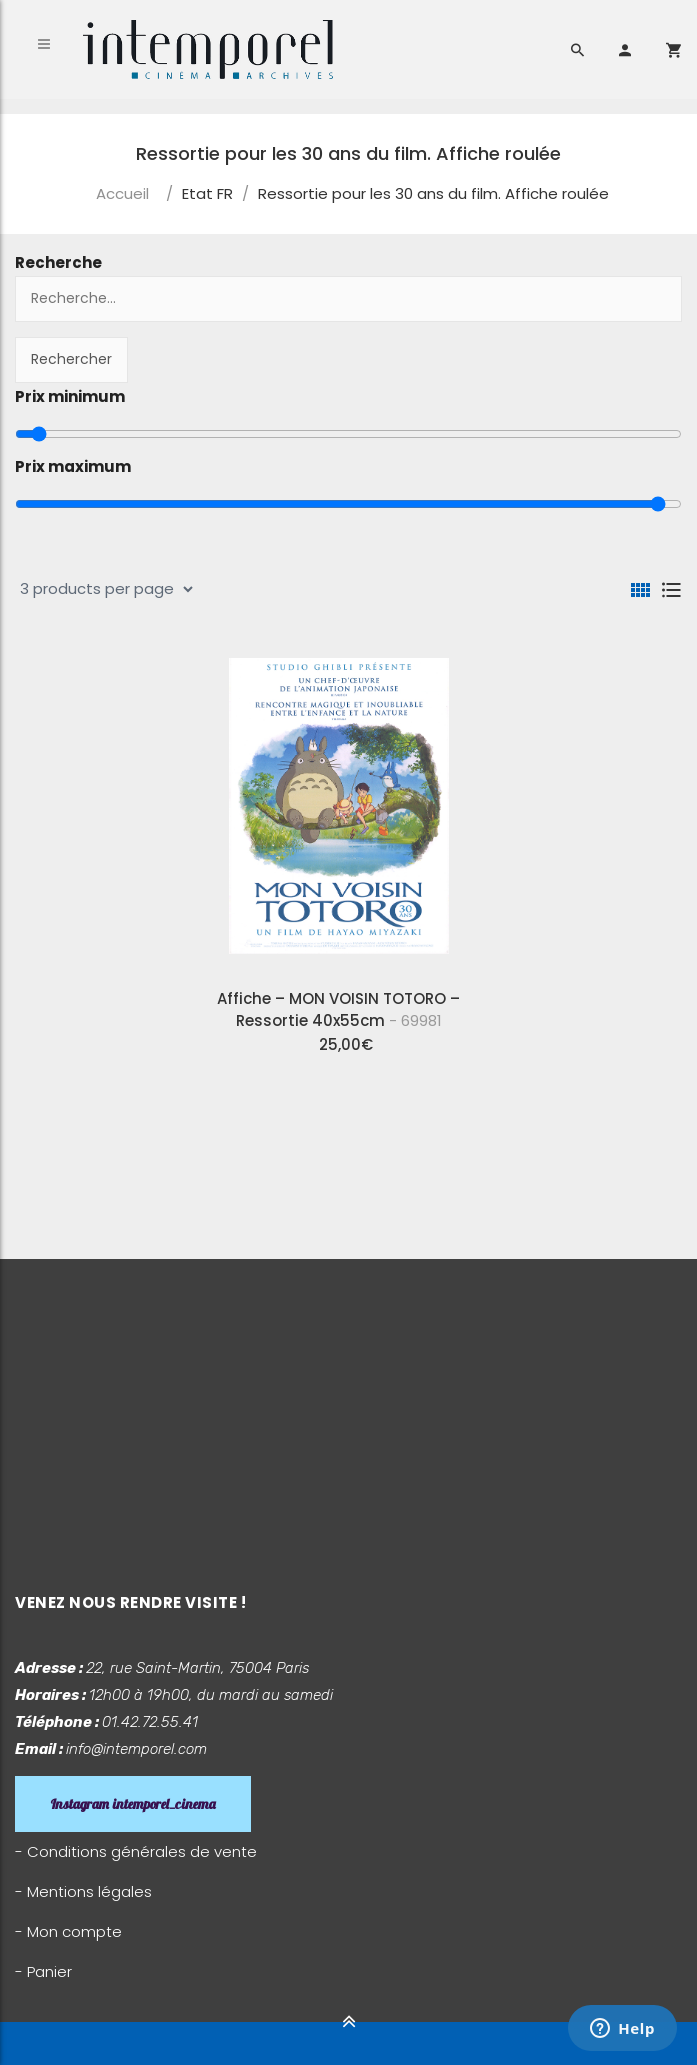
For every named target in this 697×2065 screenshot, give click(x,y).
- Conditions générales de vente (136, 1851)
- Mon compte (68, 1931)
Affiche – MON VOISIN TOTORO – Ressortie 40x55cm (338, 1009)
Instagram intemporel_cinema (133, 1804)
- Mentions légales (83, 1891)
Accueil (122, 193)
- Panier (43, 1971)
